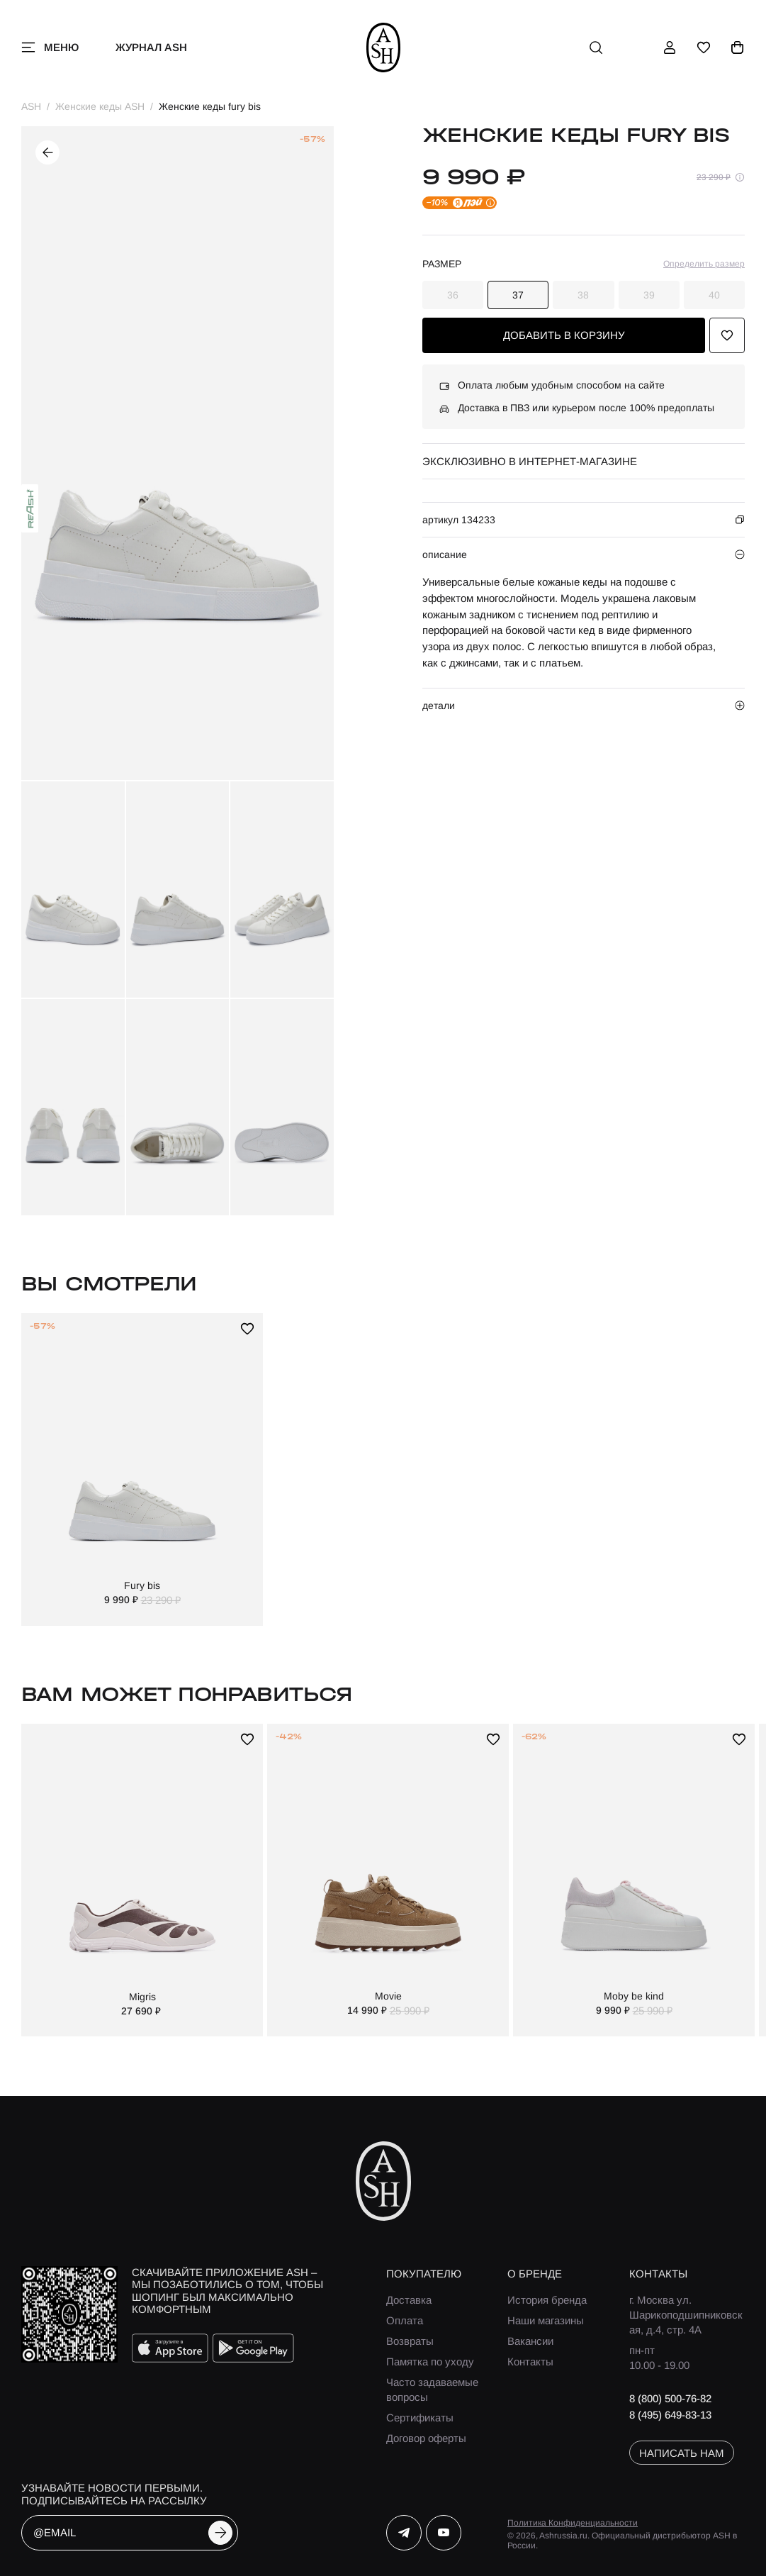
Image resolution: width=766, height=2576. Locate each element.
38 (583, 295)
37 (518, 295)
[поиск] (596, 47)
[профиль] (670, 47)
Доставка (409, 2300)
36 (452, 295)
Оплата (404, 2320)
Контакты (530, 2361)
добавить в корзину (564, 335)
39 (649, 295)
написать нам (681, 2453)
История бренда (547, 2300)
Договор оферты (426, 2438)
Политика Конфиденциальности (572, 2523)
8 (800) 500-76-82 (670, 2398)
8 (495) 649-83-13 (670, 2415)
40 (714, 295)
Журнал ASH (151, 47)
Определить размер (704, 264)
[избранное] (704, 47)
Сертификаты (420, 2417)
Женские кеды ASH (100, 106)
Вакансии (530, 2341)
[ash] (383, 47)
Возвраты (410, 2341)
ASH (31, 106)
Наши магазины (545, 2320)
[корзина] (738, 47)
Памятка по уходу (430, 2361)
